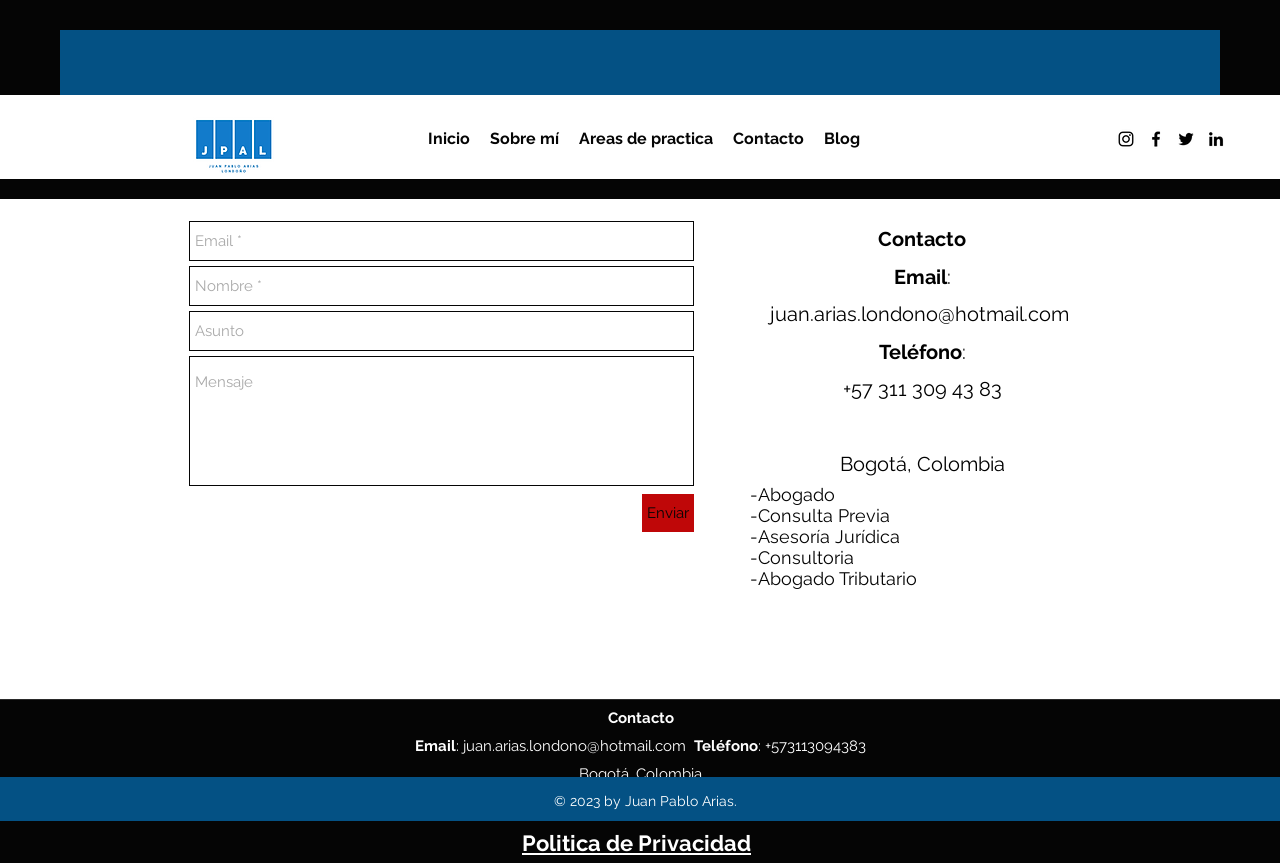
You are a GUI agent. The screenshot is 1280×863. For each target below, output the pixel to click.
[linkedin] (1216, 139)
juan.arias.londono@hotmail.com (919, 314)
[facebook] (1156, 139)
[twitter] (1186, 139)
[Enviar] (668, 513)
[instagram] (1126, 139)
